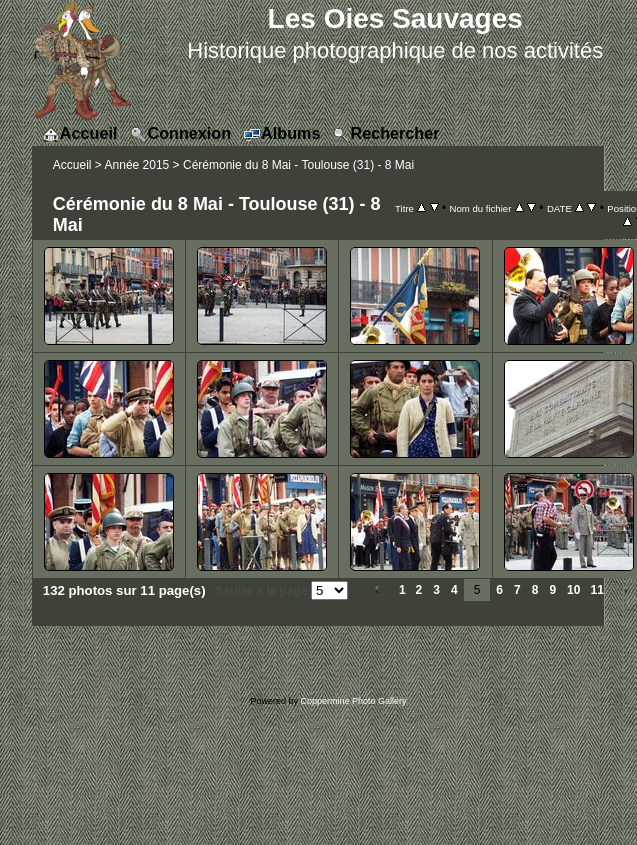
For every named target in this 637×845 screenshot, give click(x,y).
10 (573, 590)
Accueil (72, 165)
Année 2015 (137, 165)
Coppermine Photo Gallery (353, 701)
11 (596, 590)
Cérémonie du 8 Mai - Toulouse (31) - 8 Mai (298, 165)
